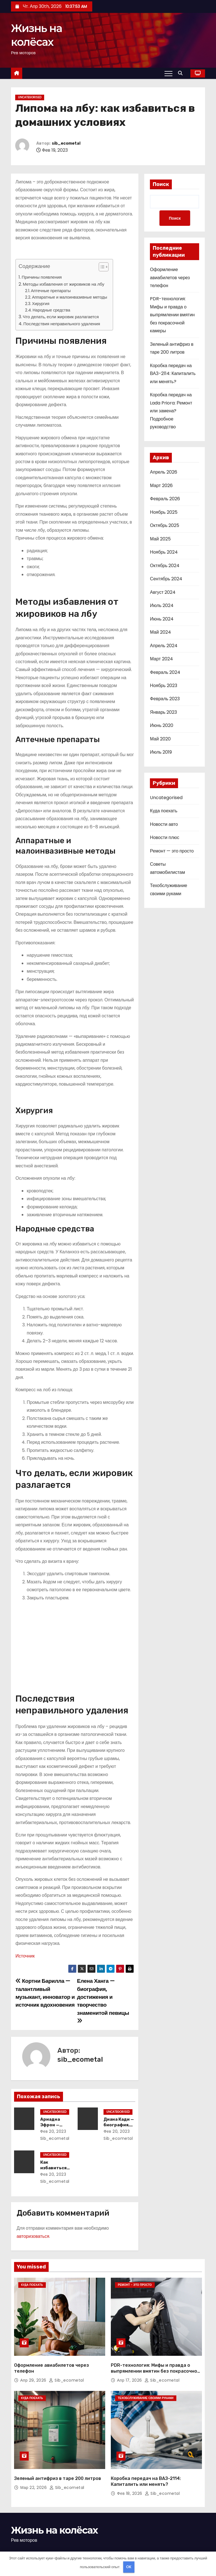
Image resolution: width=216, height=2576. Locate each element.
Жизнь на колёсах (54, 2514)
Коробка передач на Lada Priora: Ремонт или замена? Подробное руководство (171, 411)
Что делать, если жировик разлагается (61, 317)
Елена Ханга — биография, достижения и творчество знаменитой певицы (103, 2000)
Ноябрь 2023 (163, 686)
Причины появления (42, 277)
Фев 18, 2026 (130, 2477)
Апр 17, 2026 (130, 2372)
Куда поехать (163, 811)
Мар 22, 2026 (34, 2472)
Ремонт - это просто (135, 2285)
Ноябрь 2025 (163, 512)
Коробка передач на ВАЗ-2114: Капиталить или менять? (172, 374)
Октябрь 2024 (164, 566)
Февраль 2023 (165, 699)
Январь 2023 (163, 712)
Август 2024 (163, 592)
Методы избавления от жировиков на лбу (63, 284)
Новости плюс (164, 838)
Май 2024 (160, 632)
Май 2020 (160, 739)
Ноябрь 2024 (164, 552)
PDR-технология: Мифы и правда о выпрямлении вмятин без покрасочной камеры (172, 315)
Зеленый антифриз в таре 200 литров (57, 2462)
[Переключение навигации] (168, 73)
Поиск (161, 184)
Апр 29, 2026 (34, 2372)
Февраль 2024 (165, 672)
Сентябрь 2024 (166, 579)
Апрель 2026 (163, 472)
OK (128, 2567)
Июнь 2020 (161, 726)
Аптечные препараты (51, 291)
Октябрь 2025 (164, 526)
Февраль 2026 (165, 499)
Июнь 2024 (162, 619)
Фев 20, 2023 (52, 2131)
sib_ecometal (66, 143)
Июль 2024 (162, 606)
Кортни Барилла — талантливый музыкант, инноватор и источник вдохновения (45, 1993)
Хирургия (41, 303)
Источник (25, 1956)
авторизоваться (33, 2236)
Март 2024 (161, 659)
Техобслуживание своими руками (146, 2390)
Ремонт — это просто (172, 851)
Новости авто (164, 824)
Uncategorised (29, 97)
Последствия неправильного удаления (61, 324)
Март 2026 (161, 486)
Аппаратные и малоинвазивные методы (69, 297)
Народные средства (51, 310)
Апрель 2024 (163, 646)
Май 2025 (160, 539)
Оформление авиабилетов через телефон (170, 278)
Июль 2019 (161, 752)
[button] (181, 73)
